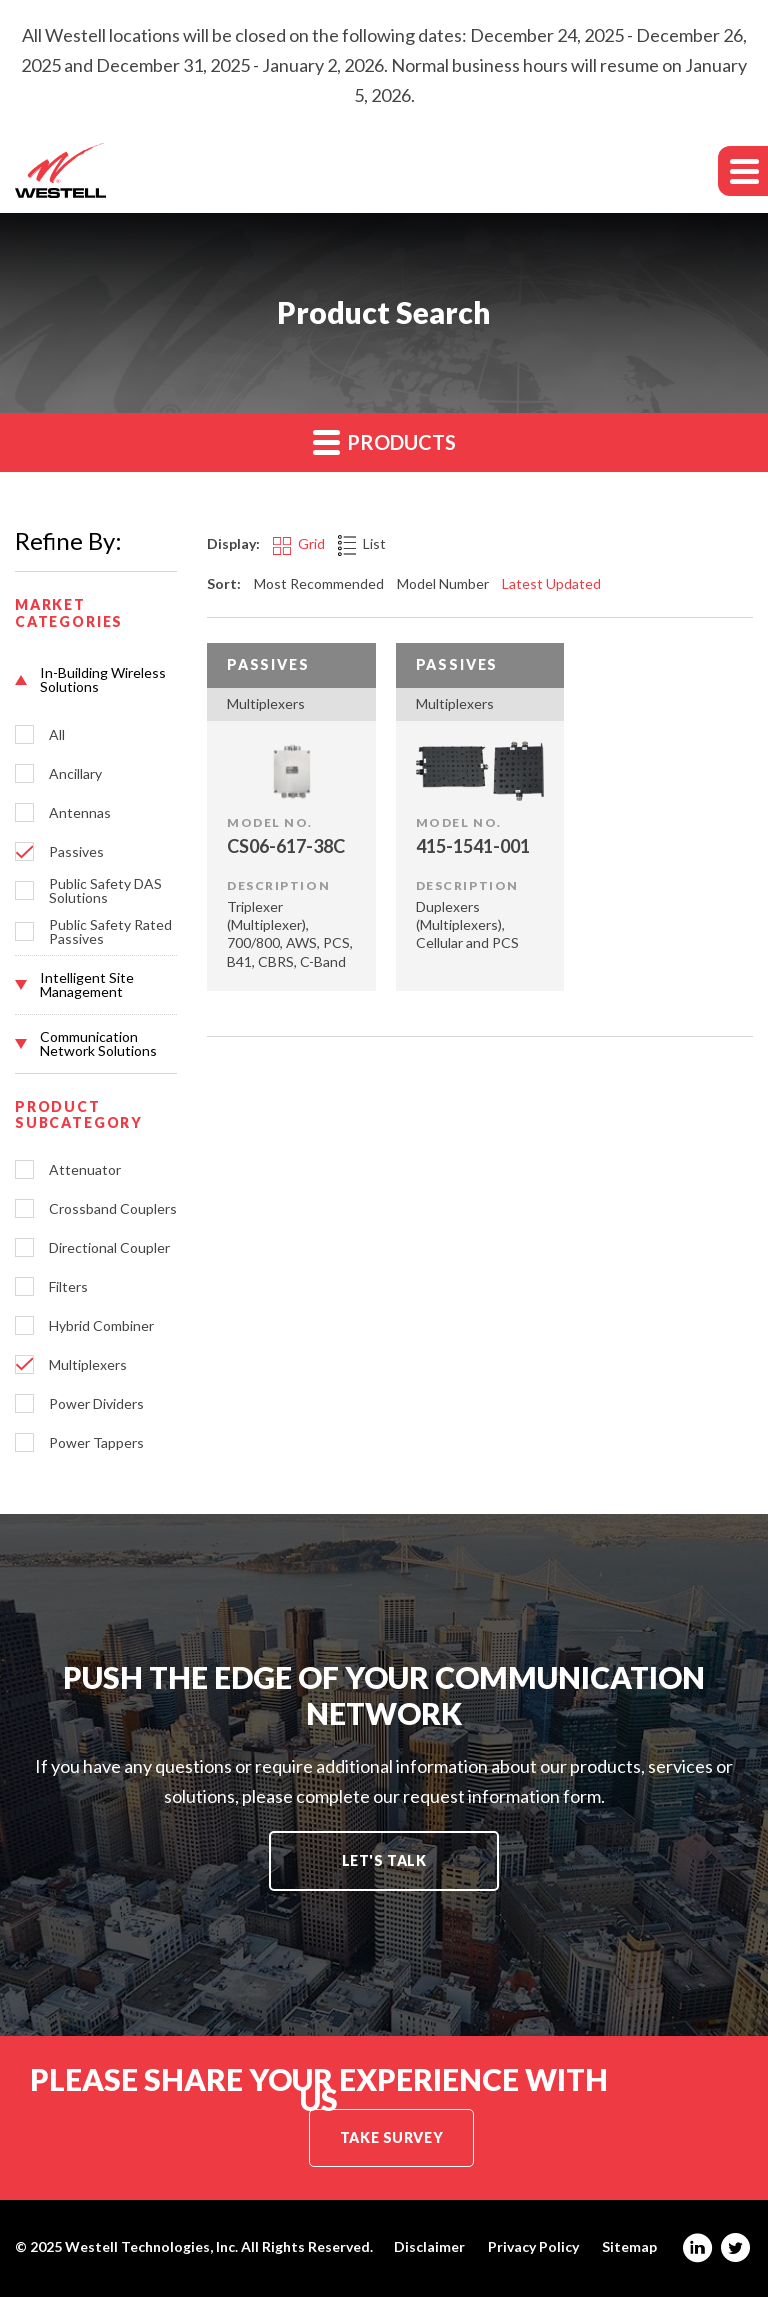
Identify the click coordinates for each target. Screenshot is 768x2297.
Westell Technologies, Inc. (151, 2246)
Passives (76, 852)
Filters (68, 1287)
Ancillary (75, 774)
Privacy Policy (533, 2247)
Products (384, 441)
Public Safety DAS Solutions (105, 891)
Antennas (80, 813)
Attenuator (85, 1170)
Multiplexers (88, 1365)
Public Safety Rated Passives (110, 932)
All (57, 735)
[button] (96, 680)
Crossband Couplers (113, 1209)
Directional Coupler (109, 1248)
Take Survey (391, 2137)
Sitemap (629, 2247)
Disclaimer (429, 2247)
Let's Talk (384, 1860)
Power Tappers (96, 1443)
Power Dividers (96, 1404)
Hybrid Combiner (101, 1326)
